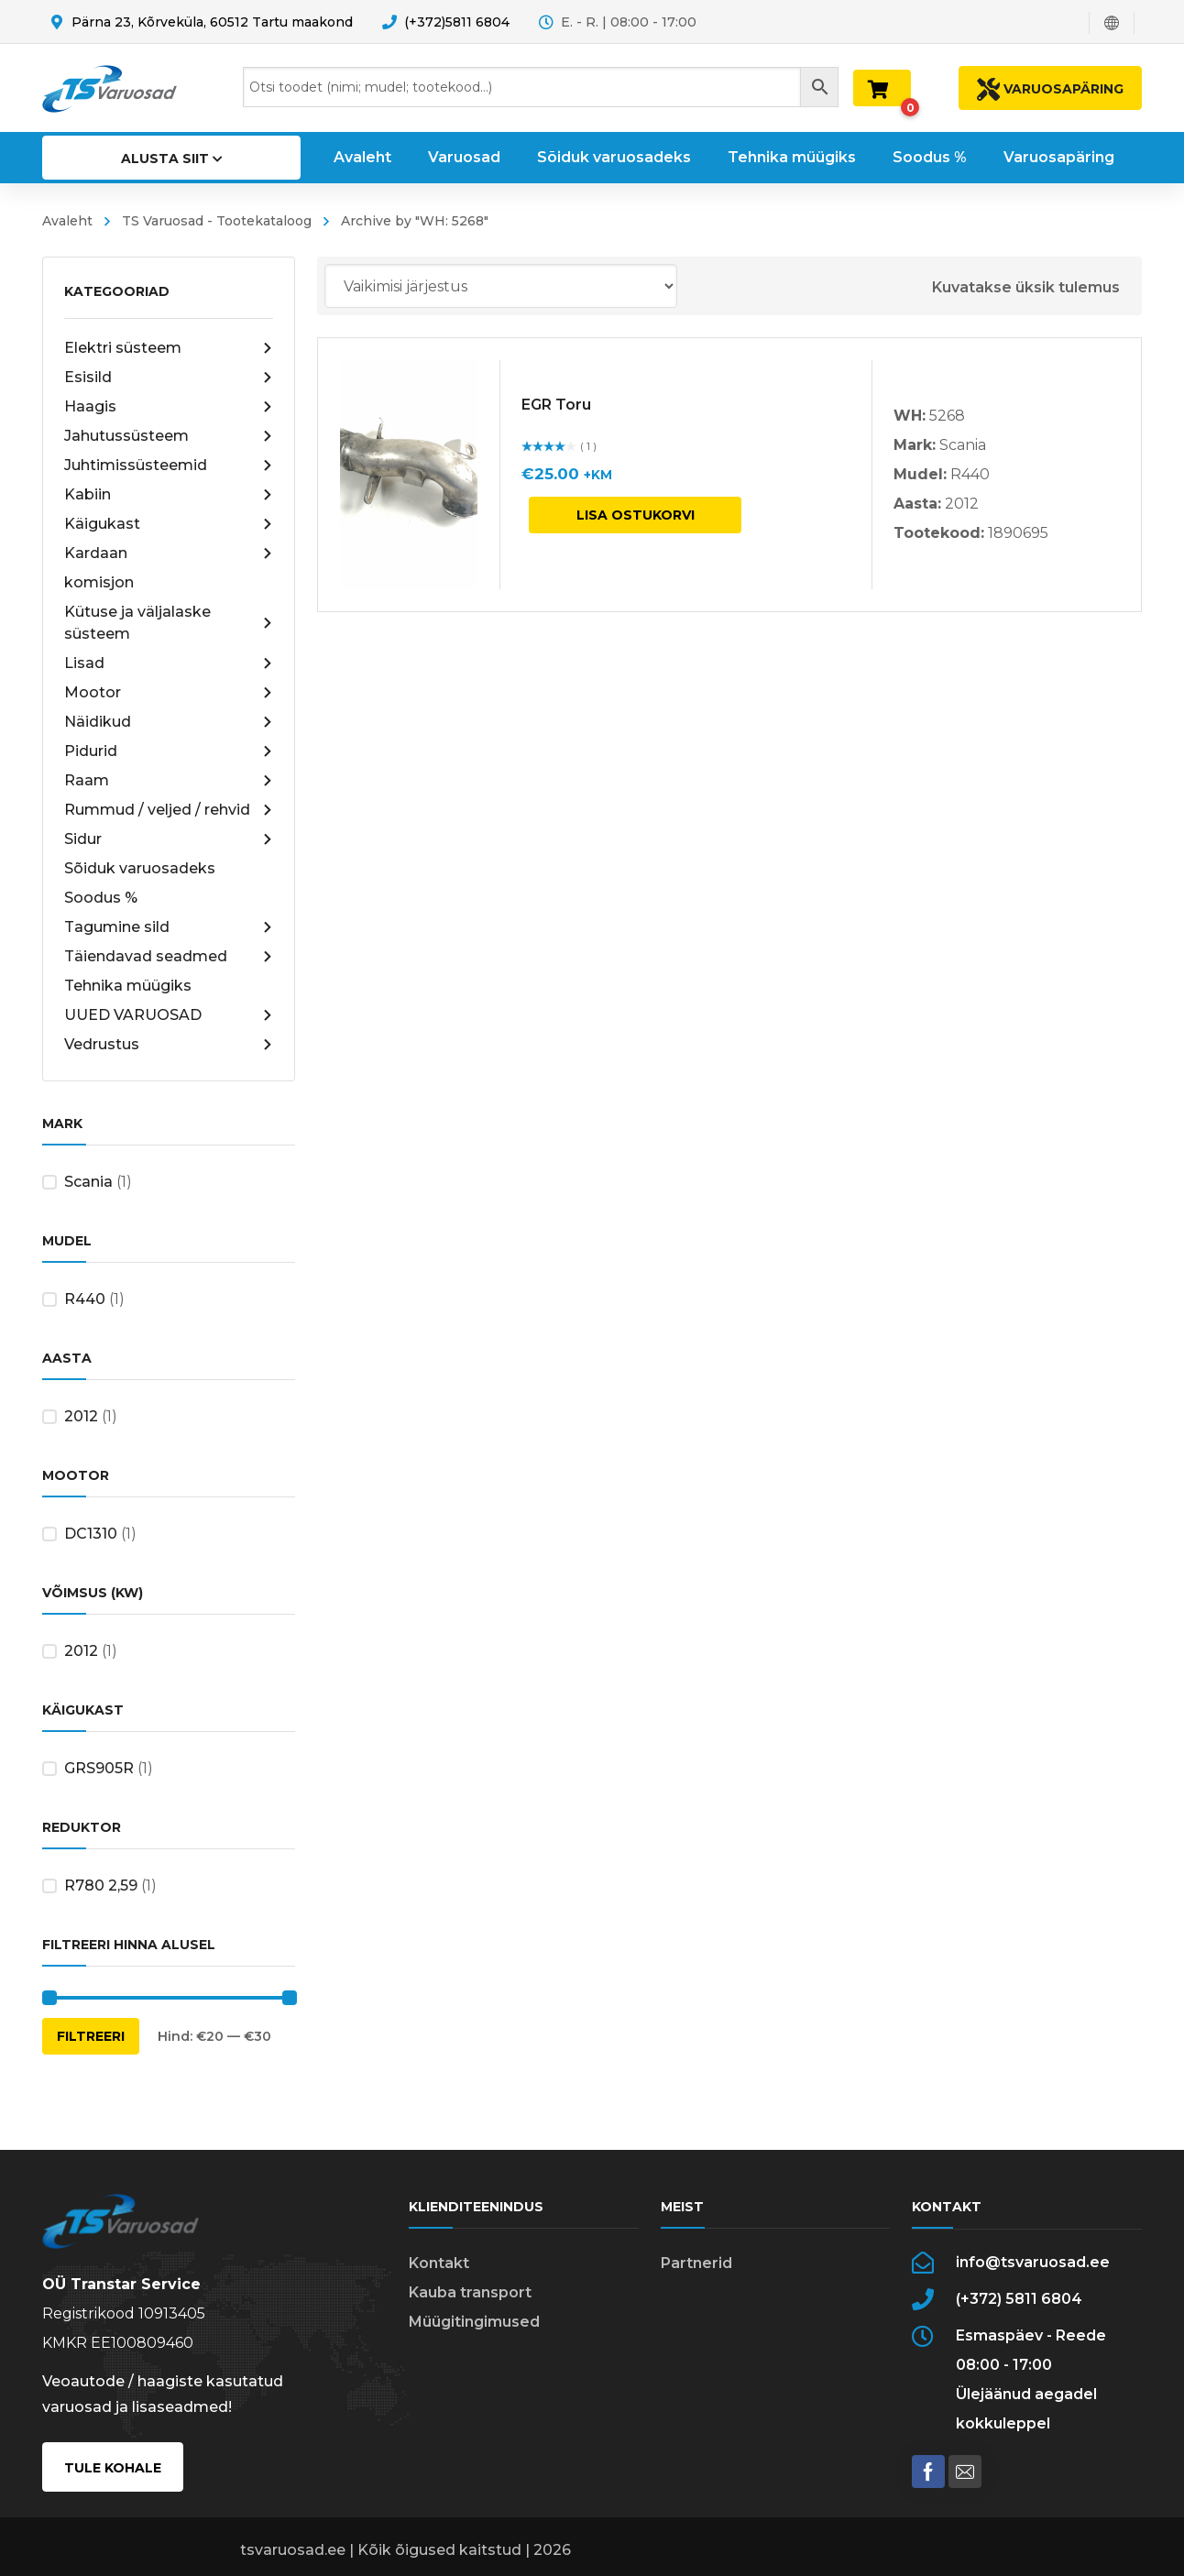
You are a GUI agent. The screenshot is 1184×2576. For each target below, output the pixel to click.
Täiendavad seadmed (168, 956)
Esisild (168, 377)
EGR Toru (556, 404)
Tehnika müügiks (128, 985)
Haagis (168, 407)
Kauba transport (470, 2292)
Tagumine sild (168, 927)
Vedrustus (168, 1044)
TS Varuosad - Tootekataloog (217, 221)
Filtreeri (91, 2036)
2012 (81, 1416)
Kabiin (168, 495)
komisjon (99, 582)
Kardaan (168, 553)
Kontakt (439, 2263)
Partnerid (696, 2263)
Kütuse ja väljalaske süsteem (168, 622)
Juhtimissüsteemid (168, 465)
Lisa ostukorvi (635, 515)
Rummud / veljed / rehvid (168, 810)
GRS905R (99, 1768)
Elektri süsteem (168, 348)
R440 (84, 1299)
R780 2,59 (100, 1885)
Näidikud (168, 722)
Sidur (168, 839)
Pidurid (168, 751)
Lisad (168, 663)
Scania (88, 1181)
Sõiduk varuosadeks (139, 868)
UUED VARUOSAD (168, 1015)
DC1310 (90, 1533)
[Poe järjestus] (500, 286)
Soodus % (100, 897)
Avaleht (67, 221)
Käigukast (168, 524)
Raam (168, 780)
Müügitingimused (474, 2321)
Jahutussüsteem (168, 436)
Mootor (168, 692)
